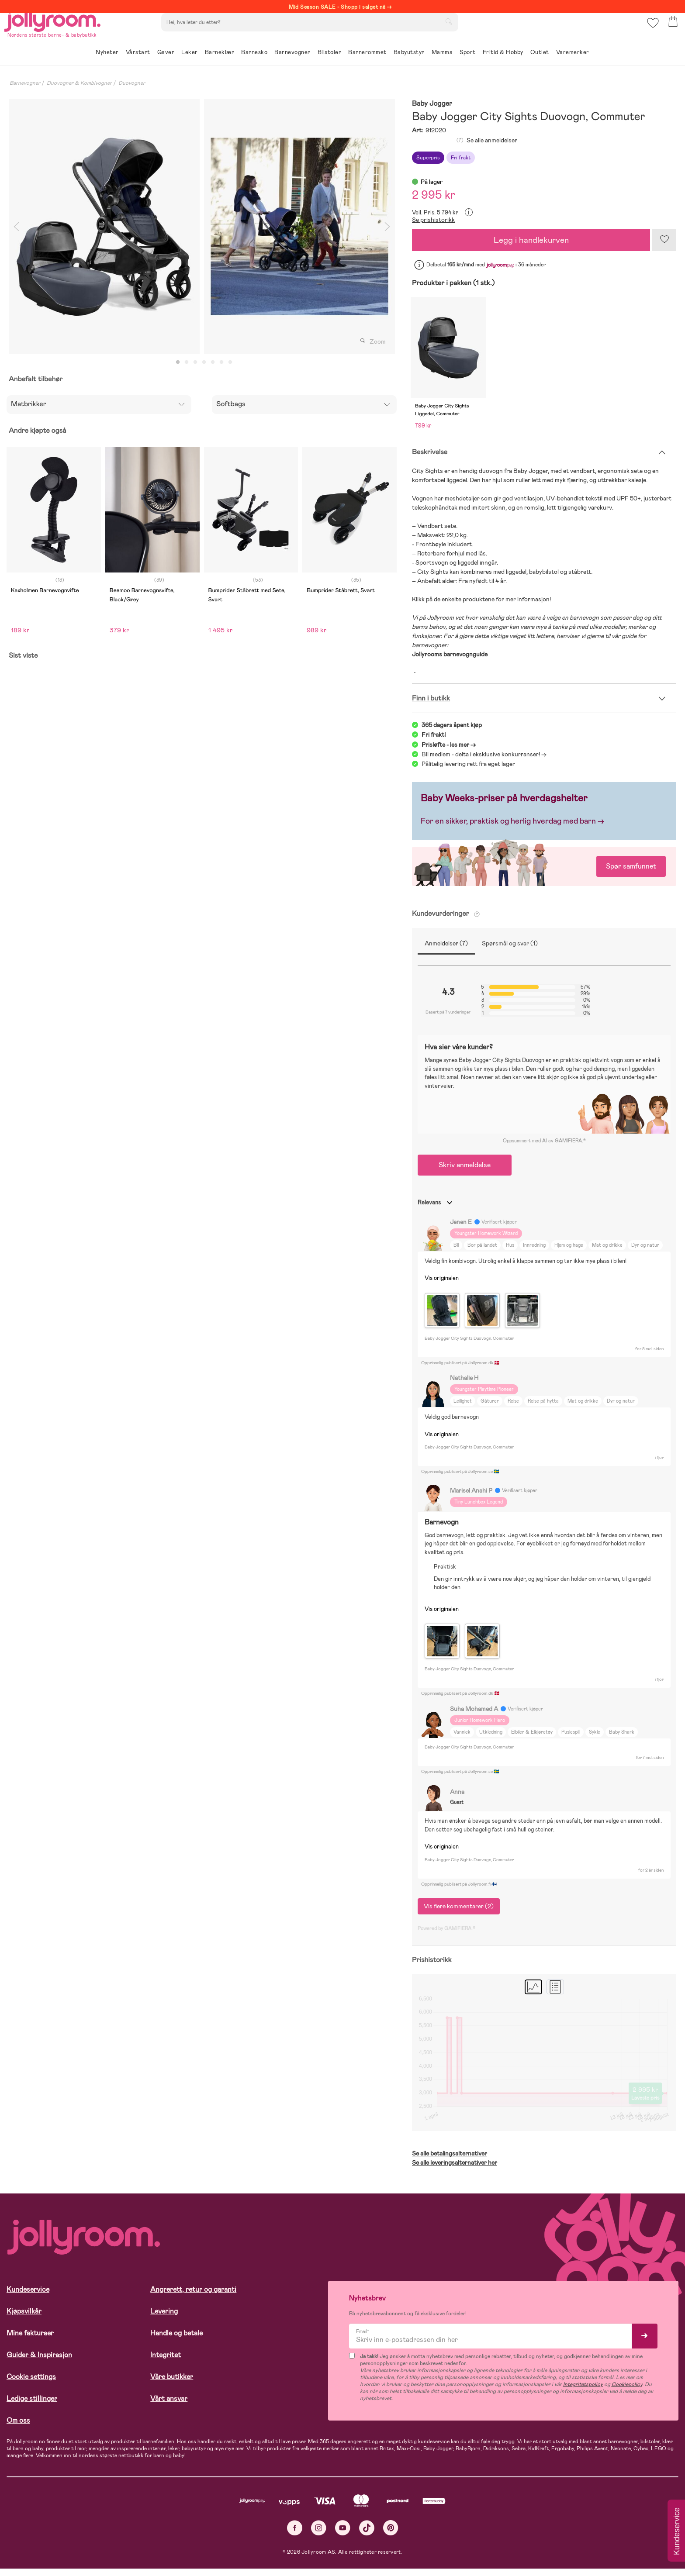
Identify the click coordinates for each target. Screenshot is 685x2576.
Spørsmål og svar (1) (510, 951)
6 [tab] (221, 362)
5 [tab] (212, 362)
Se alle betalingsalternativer (449, 2161)
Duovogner (131, 82)
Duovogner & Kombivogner (79, 82)
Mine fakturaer (30, 2340)
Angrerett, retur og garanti (193, 2296)
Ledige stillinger (32, 2405)
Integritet (165, 2362)
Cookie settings (31, 2384)
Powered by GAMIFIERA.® (446, 1936)
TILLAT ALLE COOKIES (68, 2546)
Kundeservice (28, 2296)
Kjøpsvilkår (24, 2318)
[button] (650, 32)
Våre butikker (171, 2384)
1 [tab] (177, 362)
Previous (16, 226)
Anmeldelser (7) (446, 951)
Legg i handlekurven (531, 239)
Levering (164, 2318)
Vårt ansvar (168, 2405)
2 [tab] (186, 362)
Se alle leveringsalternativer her (454, 2170)
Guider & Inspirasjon (39, 2362)
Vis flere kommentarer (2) (459, 1913)
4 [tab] (204, 362)
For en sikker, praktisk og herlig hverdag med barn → (513, 829)
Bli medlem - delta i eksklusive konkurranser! (481, 762)
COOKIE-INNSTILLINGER (168, 2546)
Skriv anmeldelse (465, 1172)
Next (387, 226)
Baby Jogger (432, 103)
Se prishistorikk (433, 220)
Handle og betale (176, 2340)
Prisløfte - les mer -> (449, 752)
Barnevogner (25, 82)
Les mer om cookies (46, 2519)
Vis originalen (442, 1285)
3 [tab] (195, 362)
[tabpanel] (104, 226)
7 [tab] (230, 362)
